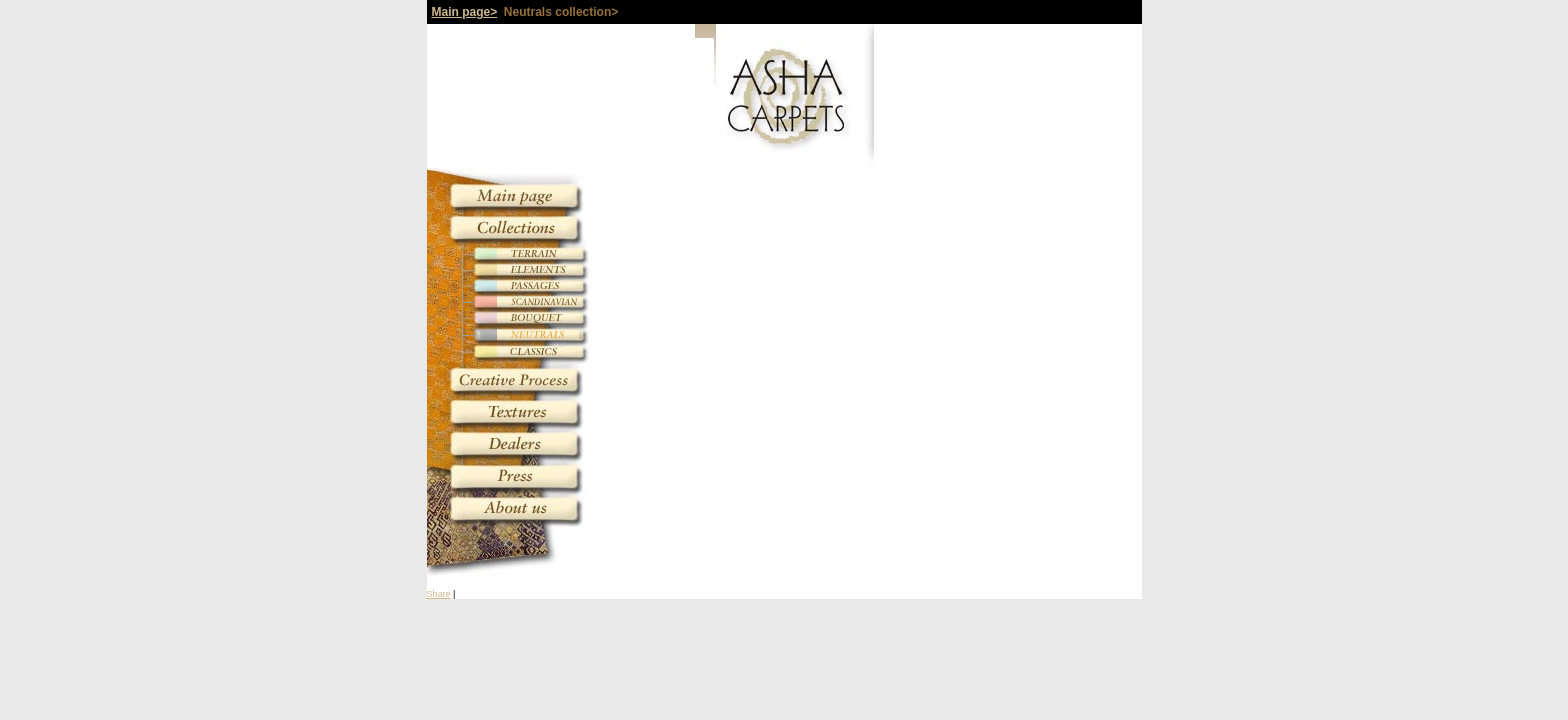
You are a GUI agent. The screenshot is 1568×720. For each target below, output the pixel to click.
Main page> (465, 12)
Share (439, 594)
